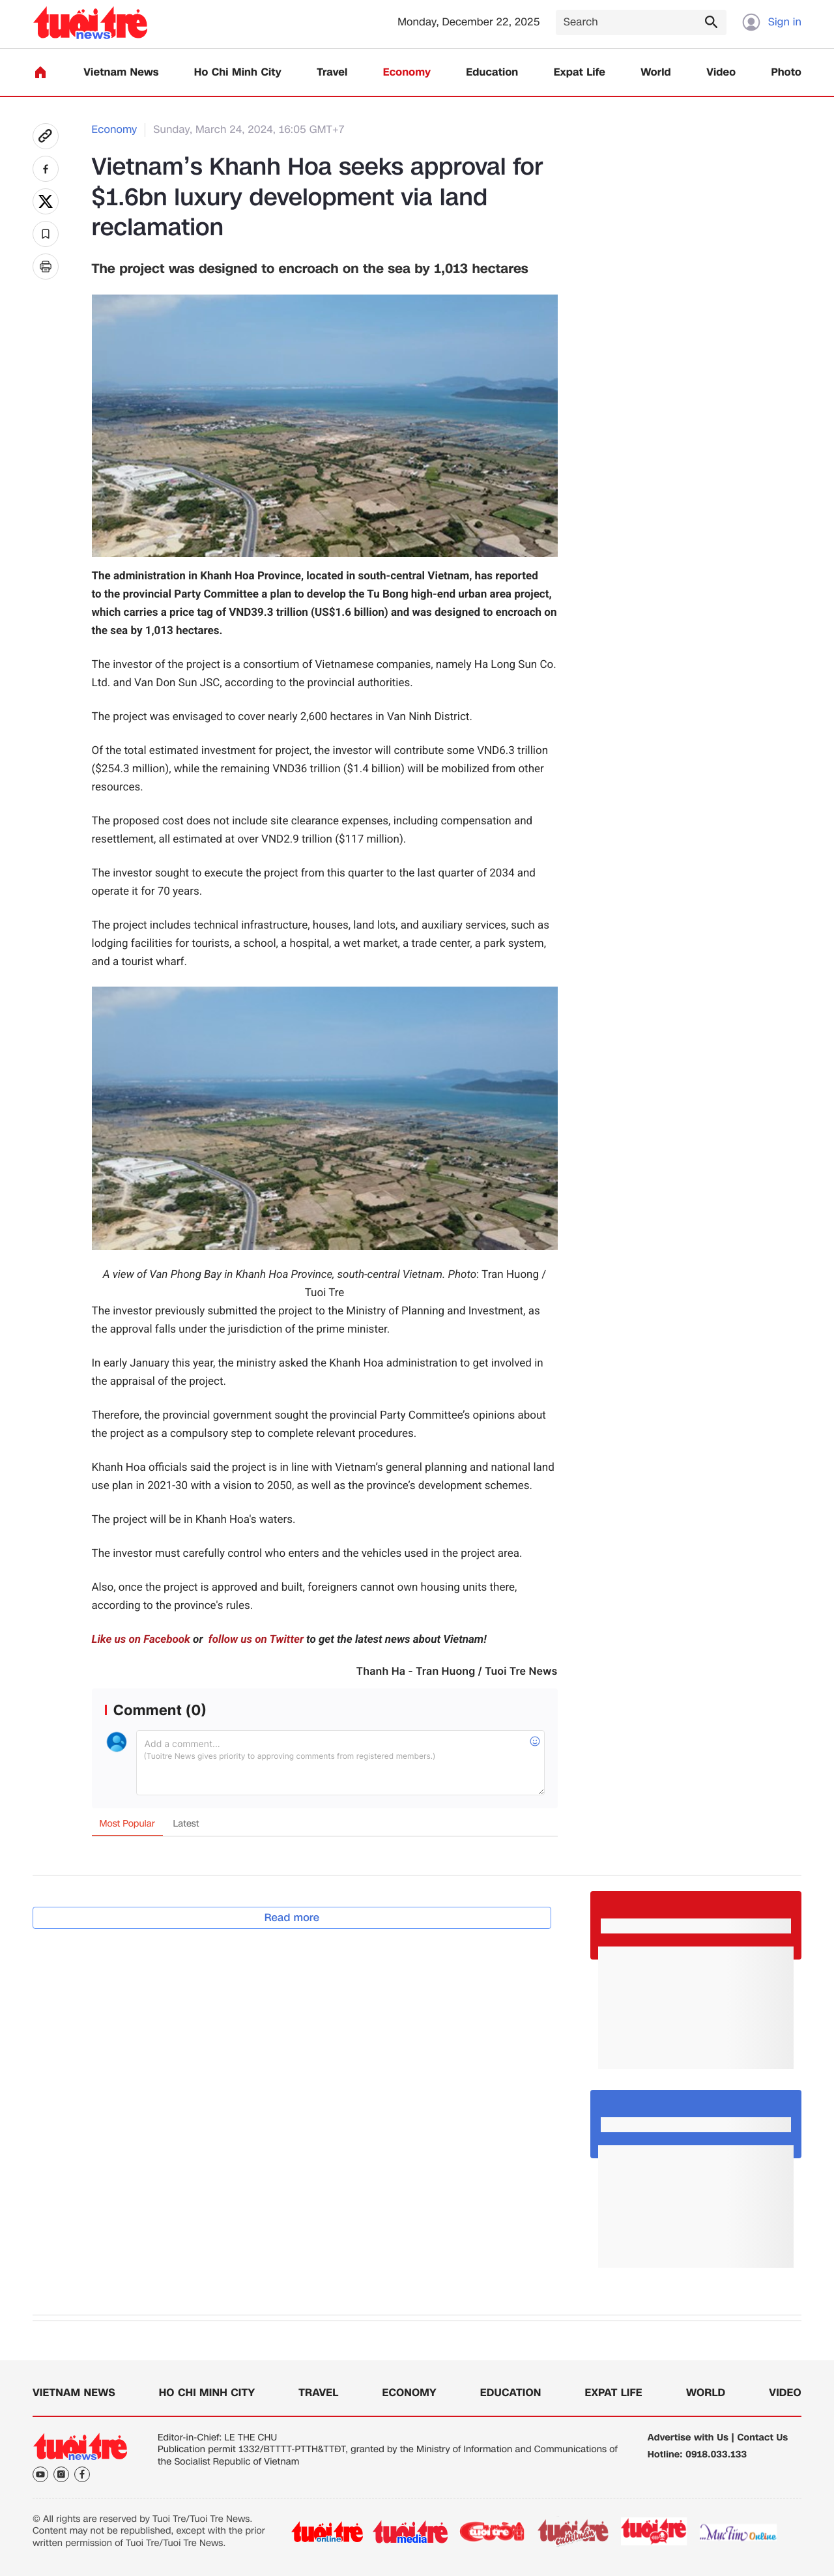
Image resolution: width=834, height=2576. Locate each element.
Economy (407, 73)
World (655, 73)
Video (721, 73)
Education (492, 73)
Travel (332, 73)
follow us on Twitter (255, 1639)
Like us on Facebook (141, 1639)
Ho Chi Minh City (237, 73)
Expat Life (579, 73)
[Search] (641, 22)
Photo (786, 73)
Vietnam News (120, 73)
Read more (292, 1917)
